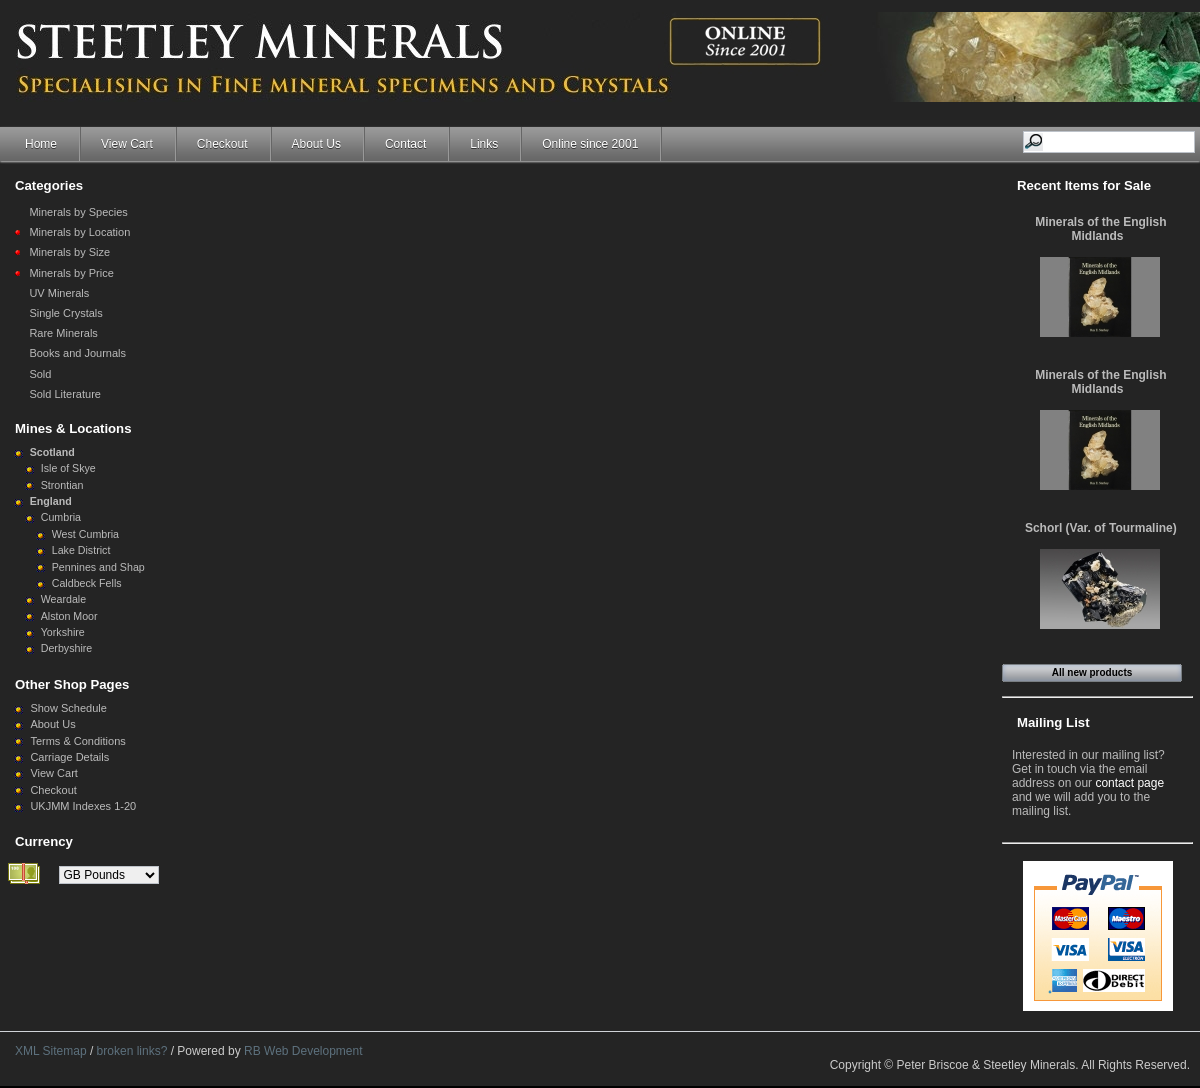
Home (41, 144)
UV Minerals (59, 293)
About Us (316, 144)
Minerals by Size (69, 252)
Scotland (52, 452)
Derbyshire (67, 648)
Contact (405, 144)
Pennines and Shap (98, 567)
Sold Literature (65, 394)
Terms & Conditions (77, 741)
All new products (1092, 672)
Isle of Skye (68, 468)
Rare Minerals (63, 333)
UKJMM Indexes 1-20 (83, 806)
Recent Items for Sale (1084, 185)
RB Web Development (303, 1051)
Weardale (63, 599)
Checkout (222, 144)
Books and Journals (77, 353)
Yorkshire (63, 632)
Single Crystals (65, 313)
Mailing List (1053, 722)
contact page (1129, 783)
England (51, 501)
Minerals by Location (79, 232)
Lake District (81, 550)
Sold (40, 374)
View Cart (127, 144)
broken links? (132, 1051)
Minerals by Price (71, 273)
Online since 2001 (590, 144)
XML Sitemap (51, 1051)
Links (484, 144)
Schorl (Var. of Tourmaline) (1101, 528)
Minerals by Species (78, 212)
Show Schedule (68, 708)
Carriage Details (69, 757)
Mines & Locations (73, 428)
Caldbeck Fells (87, 583)
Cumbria (61, 517)
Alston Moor (69, 616)
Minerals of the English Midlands (1100, 229)
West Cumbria (85, 534)
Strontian (62, 485)
